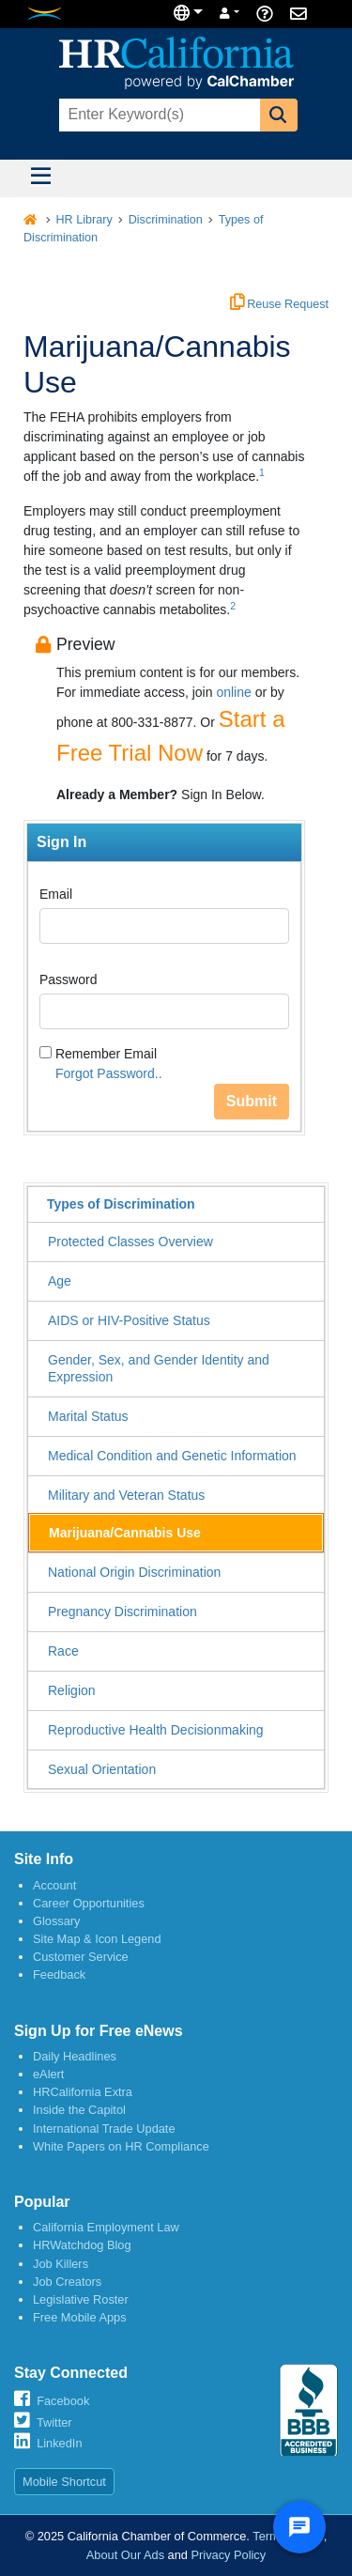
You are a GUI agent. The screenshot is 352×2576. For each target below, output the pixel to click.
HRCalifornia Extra (82, 2092)
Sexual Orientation (102, 1769)
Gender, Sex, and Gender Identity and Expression (158, 1368)
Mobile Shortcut (64, 2482)
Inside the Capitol (79, 2110)
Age (59, 1280)
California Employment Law (106, 2227)
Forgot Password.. (108, 1073)
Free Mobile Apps (80, 2317)
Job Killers (60, 2264)
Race (63, 1650)
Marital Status (88, 1416)
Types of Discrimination (121, 1203)
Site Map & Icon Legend (97, 1939)
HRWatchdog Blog (82, 2245)
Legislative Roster (81, 2299)
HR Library (84, 219)
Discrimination (166, 219)
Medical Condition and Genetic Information (172, 1455)
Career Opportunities (89, 1903)
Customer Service (81, 1957)
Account (54, 1885)
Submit (251, 1101)
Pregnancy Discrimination (122, 1611)
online (233, 692)
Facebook (63, 2401)
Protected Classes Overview (130, 1241)
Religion (72, 1690)
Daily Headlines (74, 2056)
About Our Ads (125, 2555)
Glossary (57, 1921)
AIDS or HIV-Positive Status (129, 1320)
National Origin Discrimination (134, 1572)
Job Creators (67, 2282)
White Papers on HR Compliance (121, 2146)
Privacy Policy (229, 2555)
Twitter (54, 2422)
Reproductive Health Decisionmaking (156, 1729)
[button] (279, 115)
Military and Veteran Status (126, 1495)
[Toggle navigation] (40, 178)
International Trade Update (104, 2128)
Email (55, 894)
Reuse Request (279, 304)
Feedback (59, 1974)
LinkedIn (59, 2443)
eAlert (48, 2074)
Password (68, 979)
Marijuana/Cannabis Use (125, 1532)
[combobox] (157, 115)
